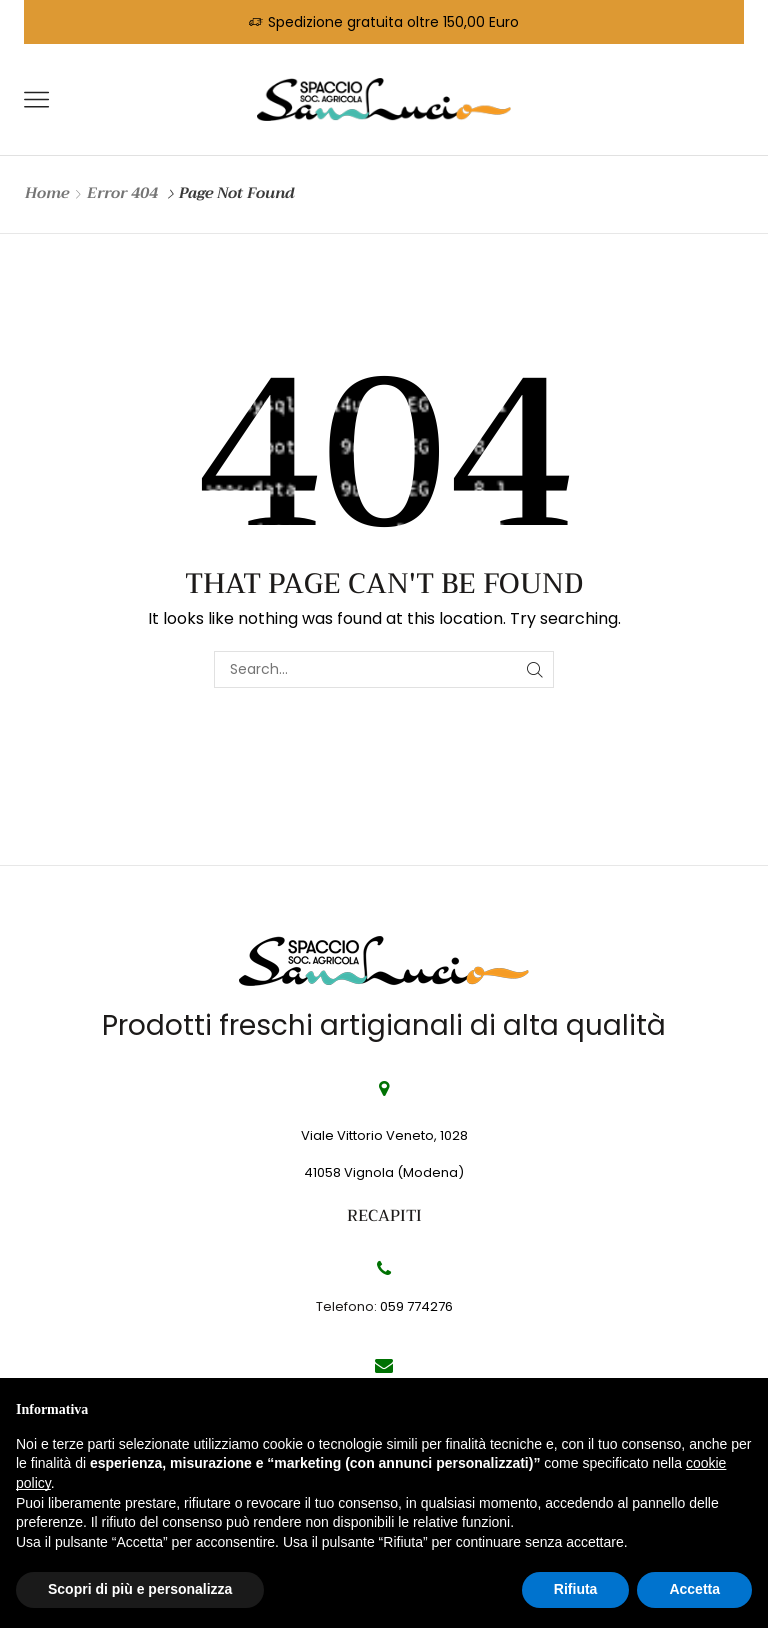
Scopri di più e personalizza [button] (140, 1589)
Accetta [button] (694, 1589)
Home (47, 193)
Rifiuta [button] (576, 1589)
